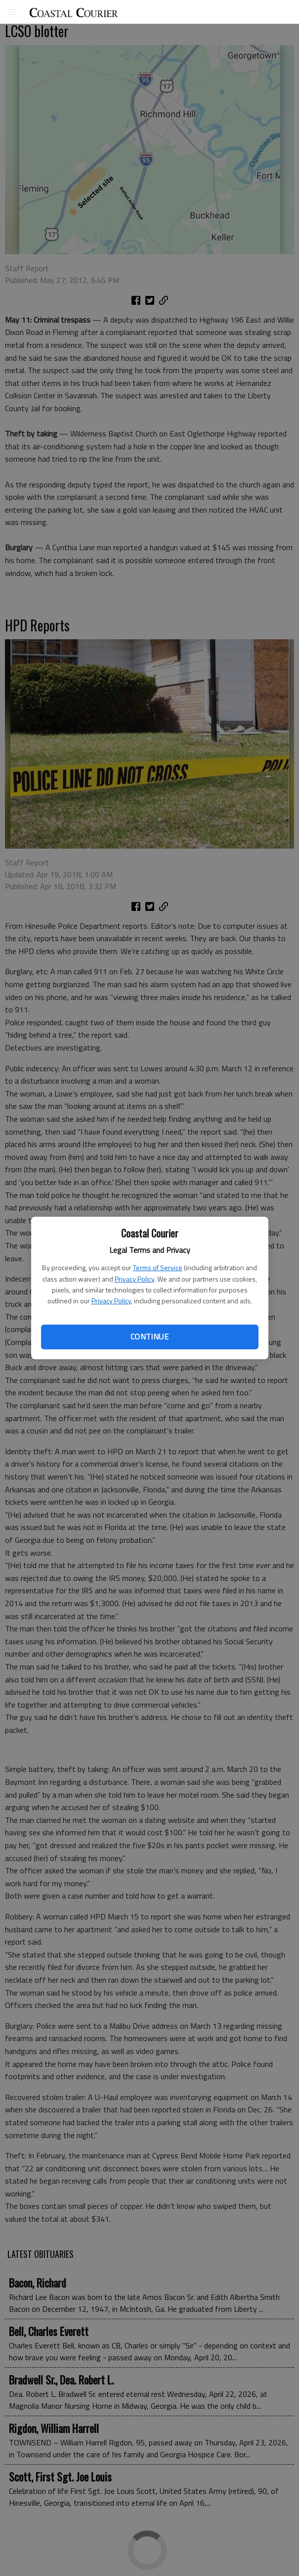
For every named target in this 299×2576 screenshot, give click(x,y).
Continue (149, 1336)
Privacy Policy (134, 1279)
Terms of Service (157, 1267)
